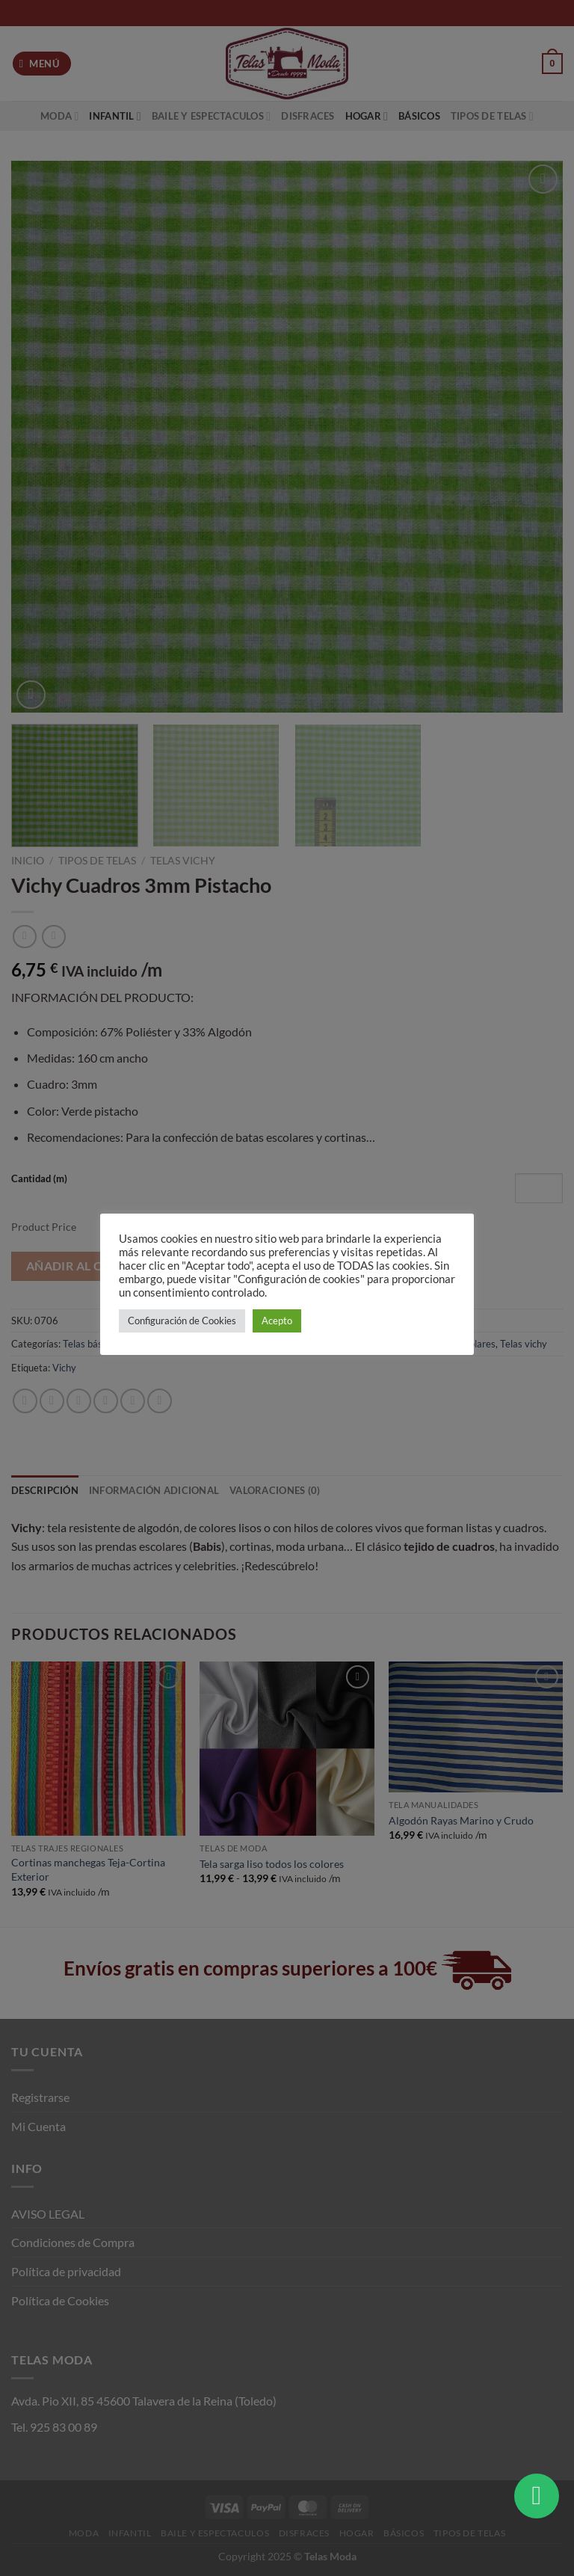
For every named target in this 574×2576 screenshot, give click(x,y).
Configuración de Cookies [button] (182, 1321)
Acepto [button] (277, 1321)
